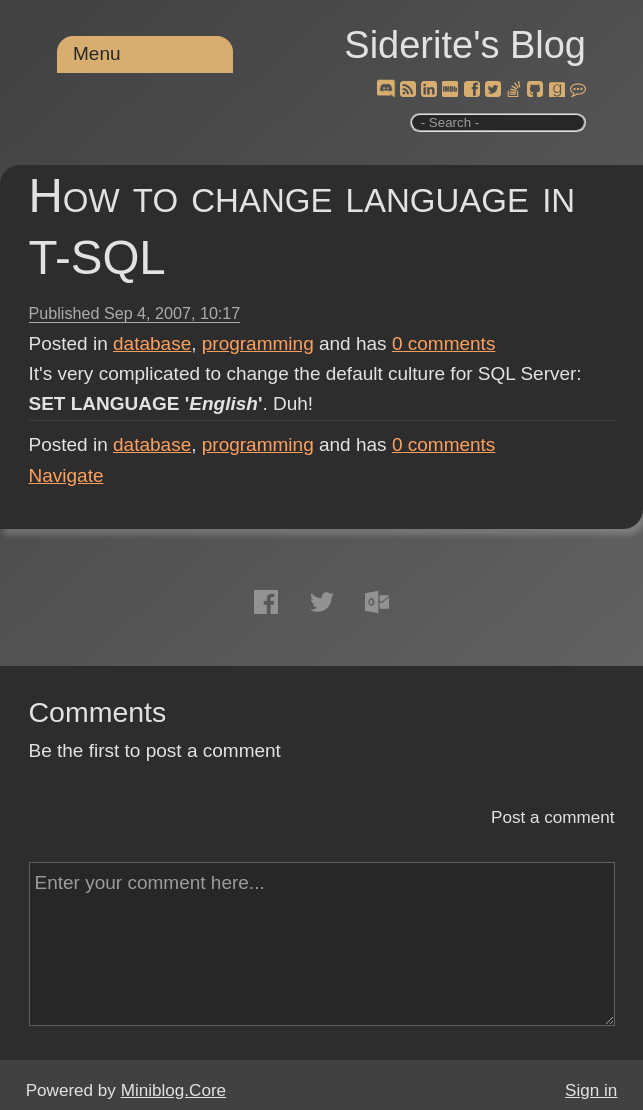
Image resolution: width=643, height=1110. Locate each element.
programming (258, 343)
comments (444, 343)
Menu (97, 53)
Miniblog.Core (173, 1090)
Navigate (66, 475)
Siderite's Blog (465, 45)
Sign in (591, 1090)
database (152, 343)
